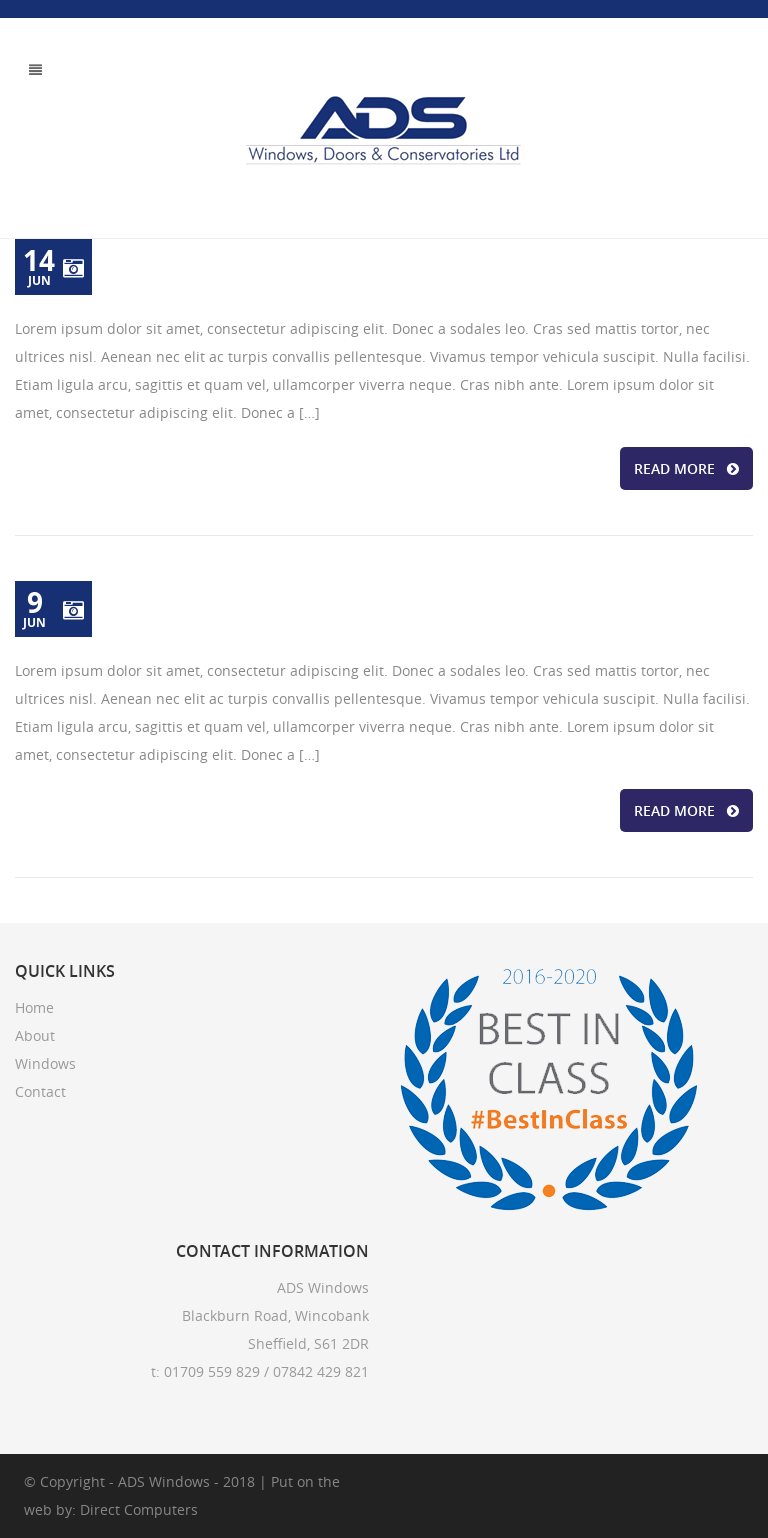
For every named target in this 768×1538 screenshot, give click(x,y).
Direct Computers (139, 1509)
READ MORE (686, 468)
